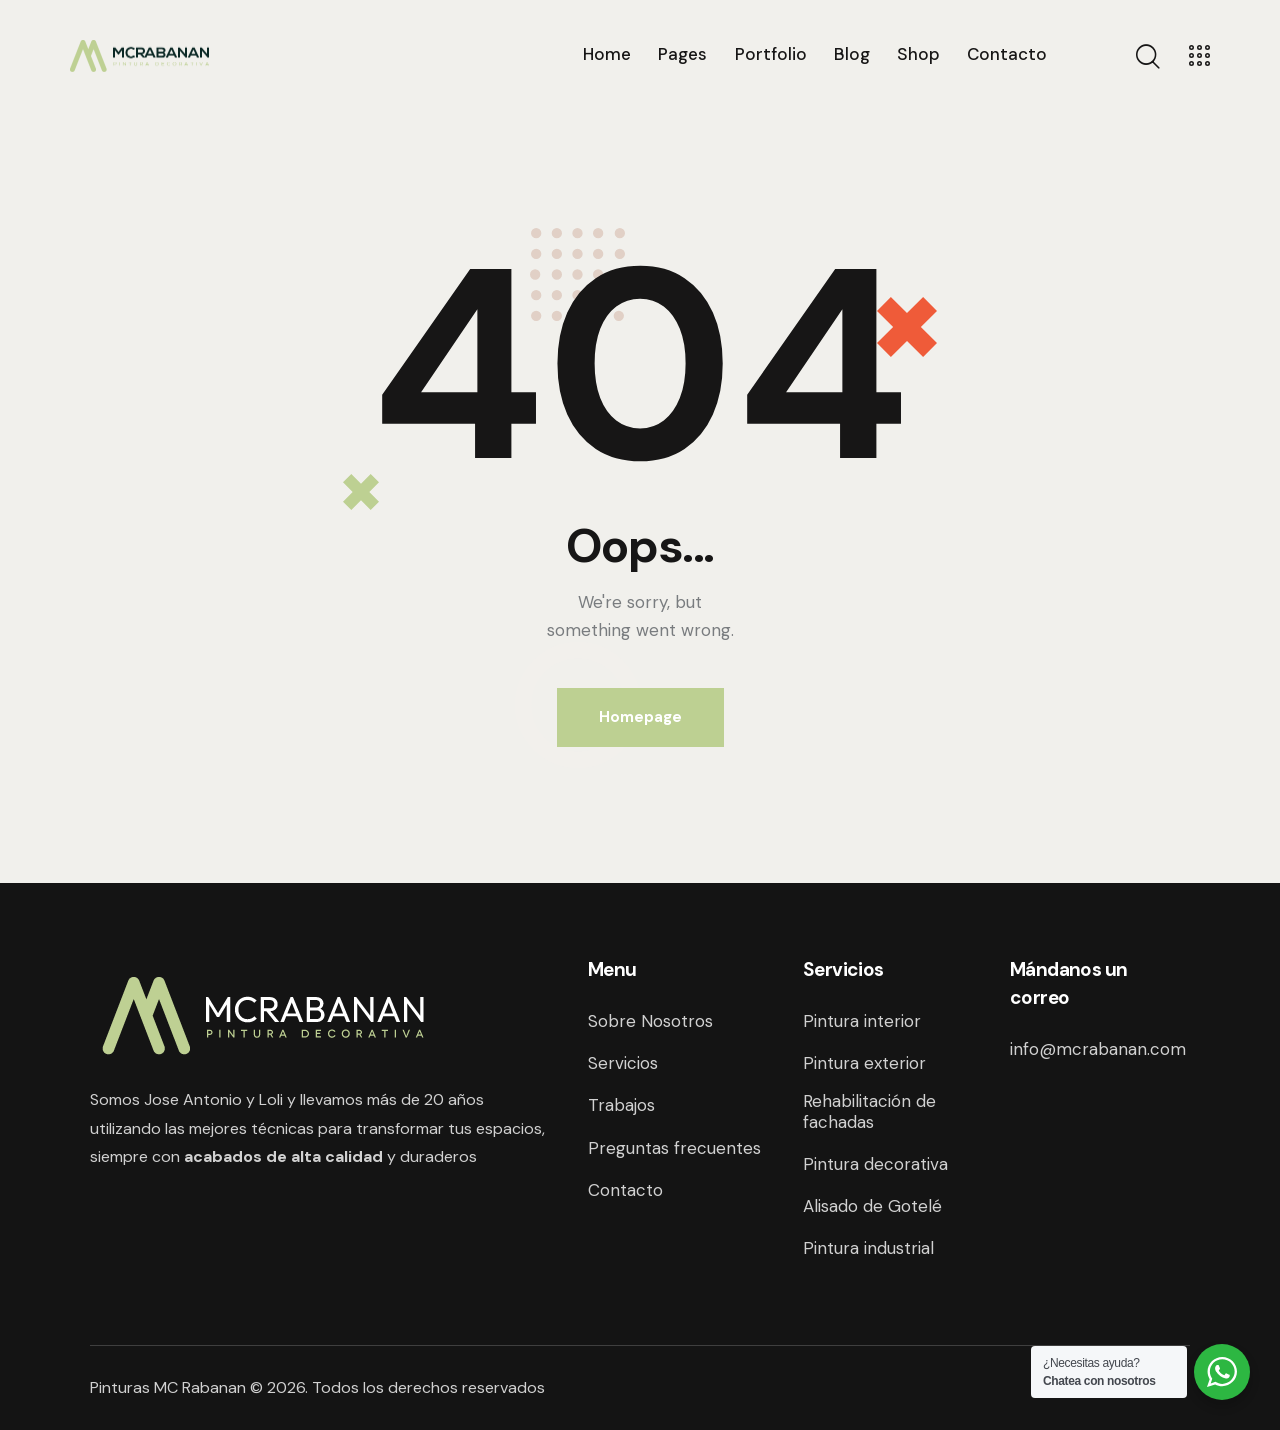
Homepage (640, 717)
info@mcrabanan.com (1098, 1049)
